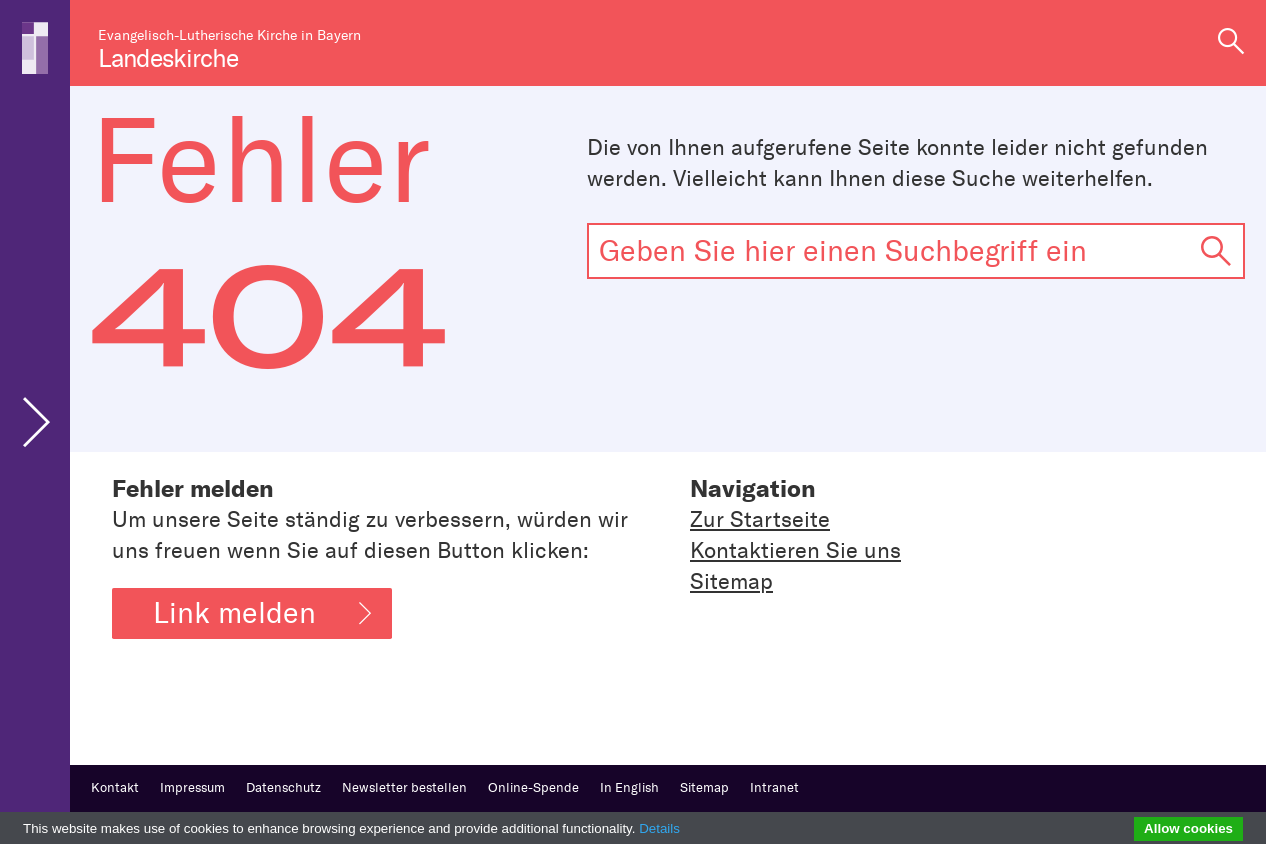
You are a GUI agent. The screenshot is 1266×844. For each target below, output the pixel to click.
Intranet (774, 787)
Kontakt (115, 787)
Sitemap (731, 581)
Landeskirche (168, 58)
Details (659, 828)
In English (629, 787)
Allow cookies (1188, 828)
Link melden (262, 613)
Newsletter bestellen (404, 787)
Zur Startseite (760, 519)
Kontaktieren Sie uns (795, 550)
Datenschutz (283, 787)
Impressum (192, 787)
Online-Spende (533, 787)
